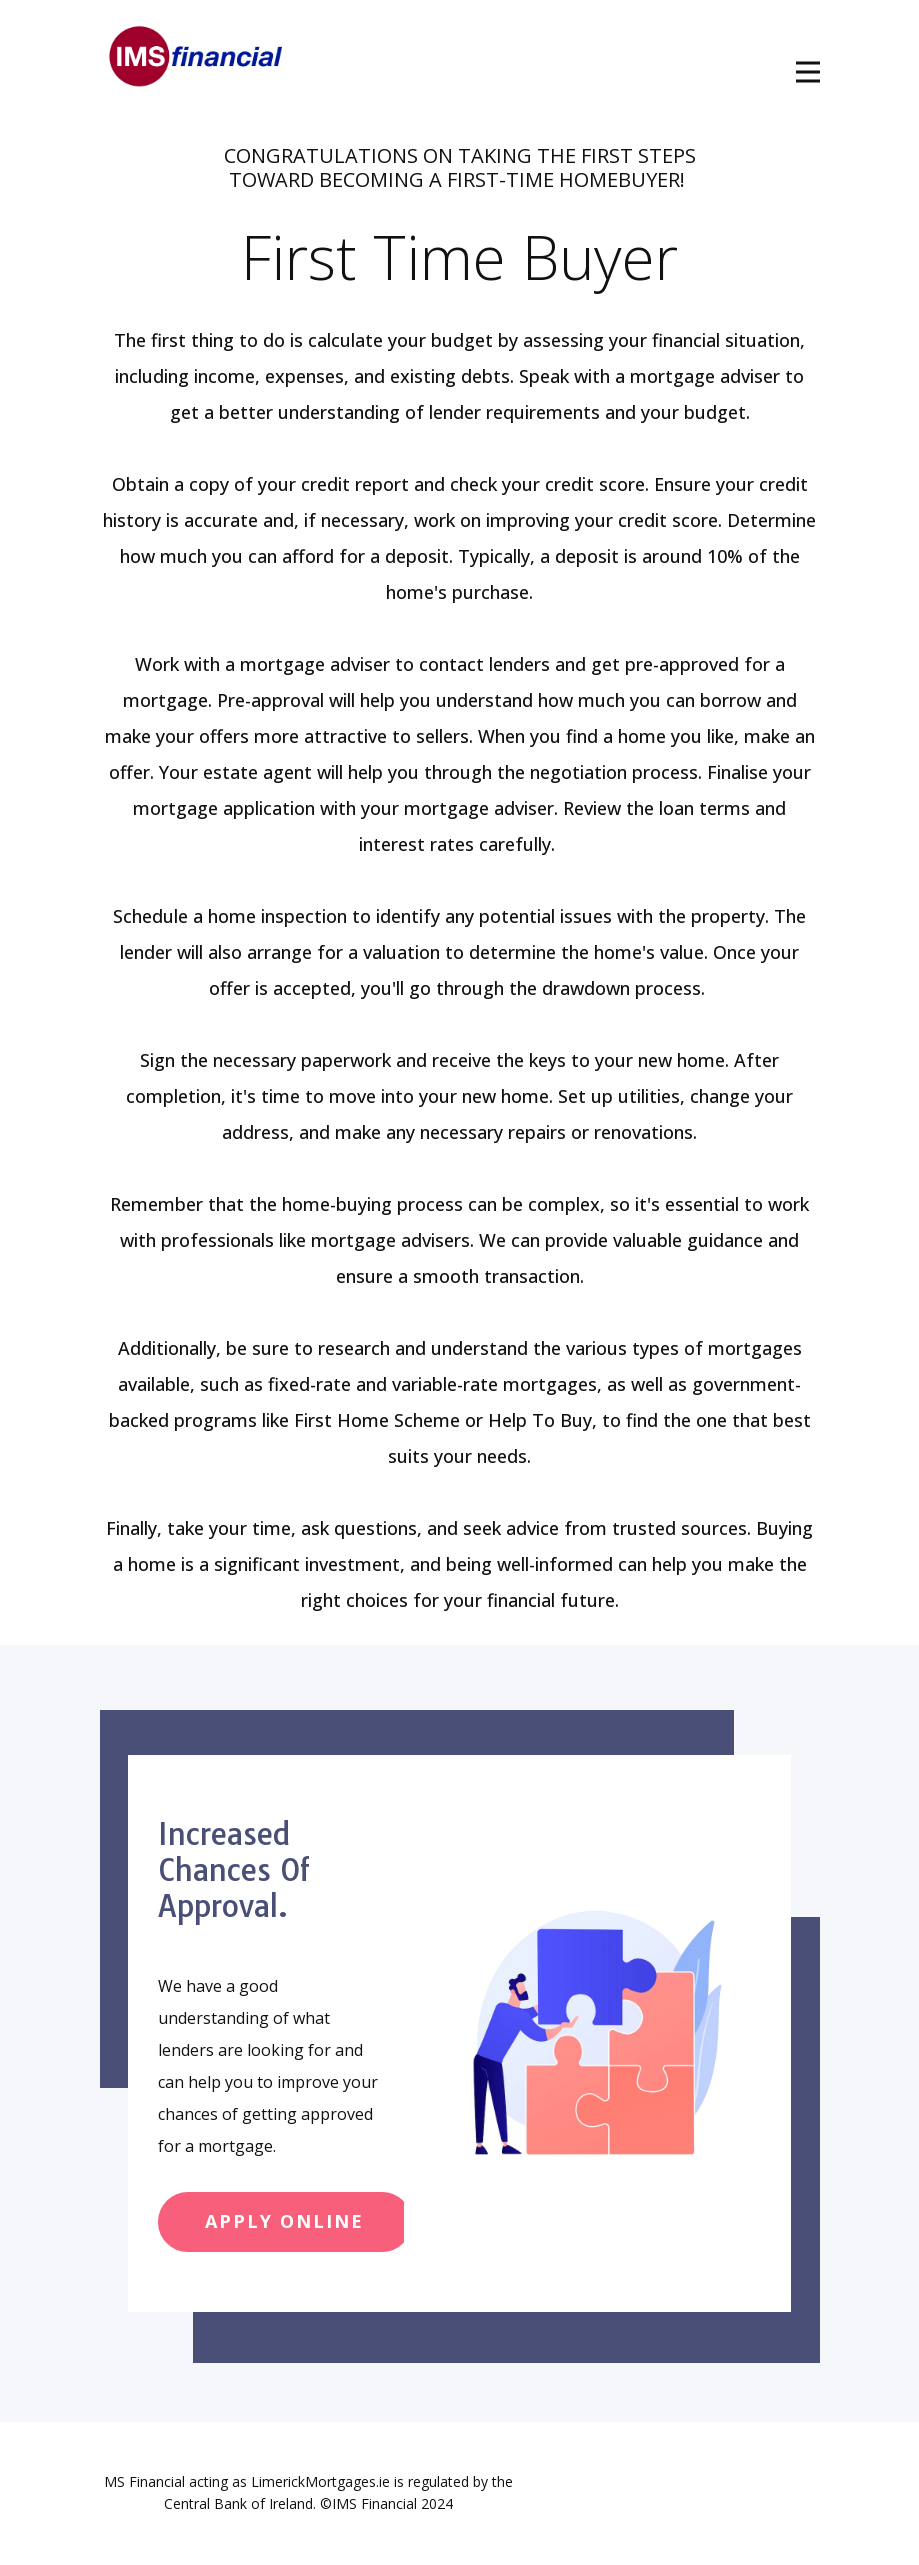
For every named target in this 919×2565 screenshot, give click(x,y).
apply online (284, 2221)
